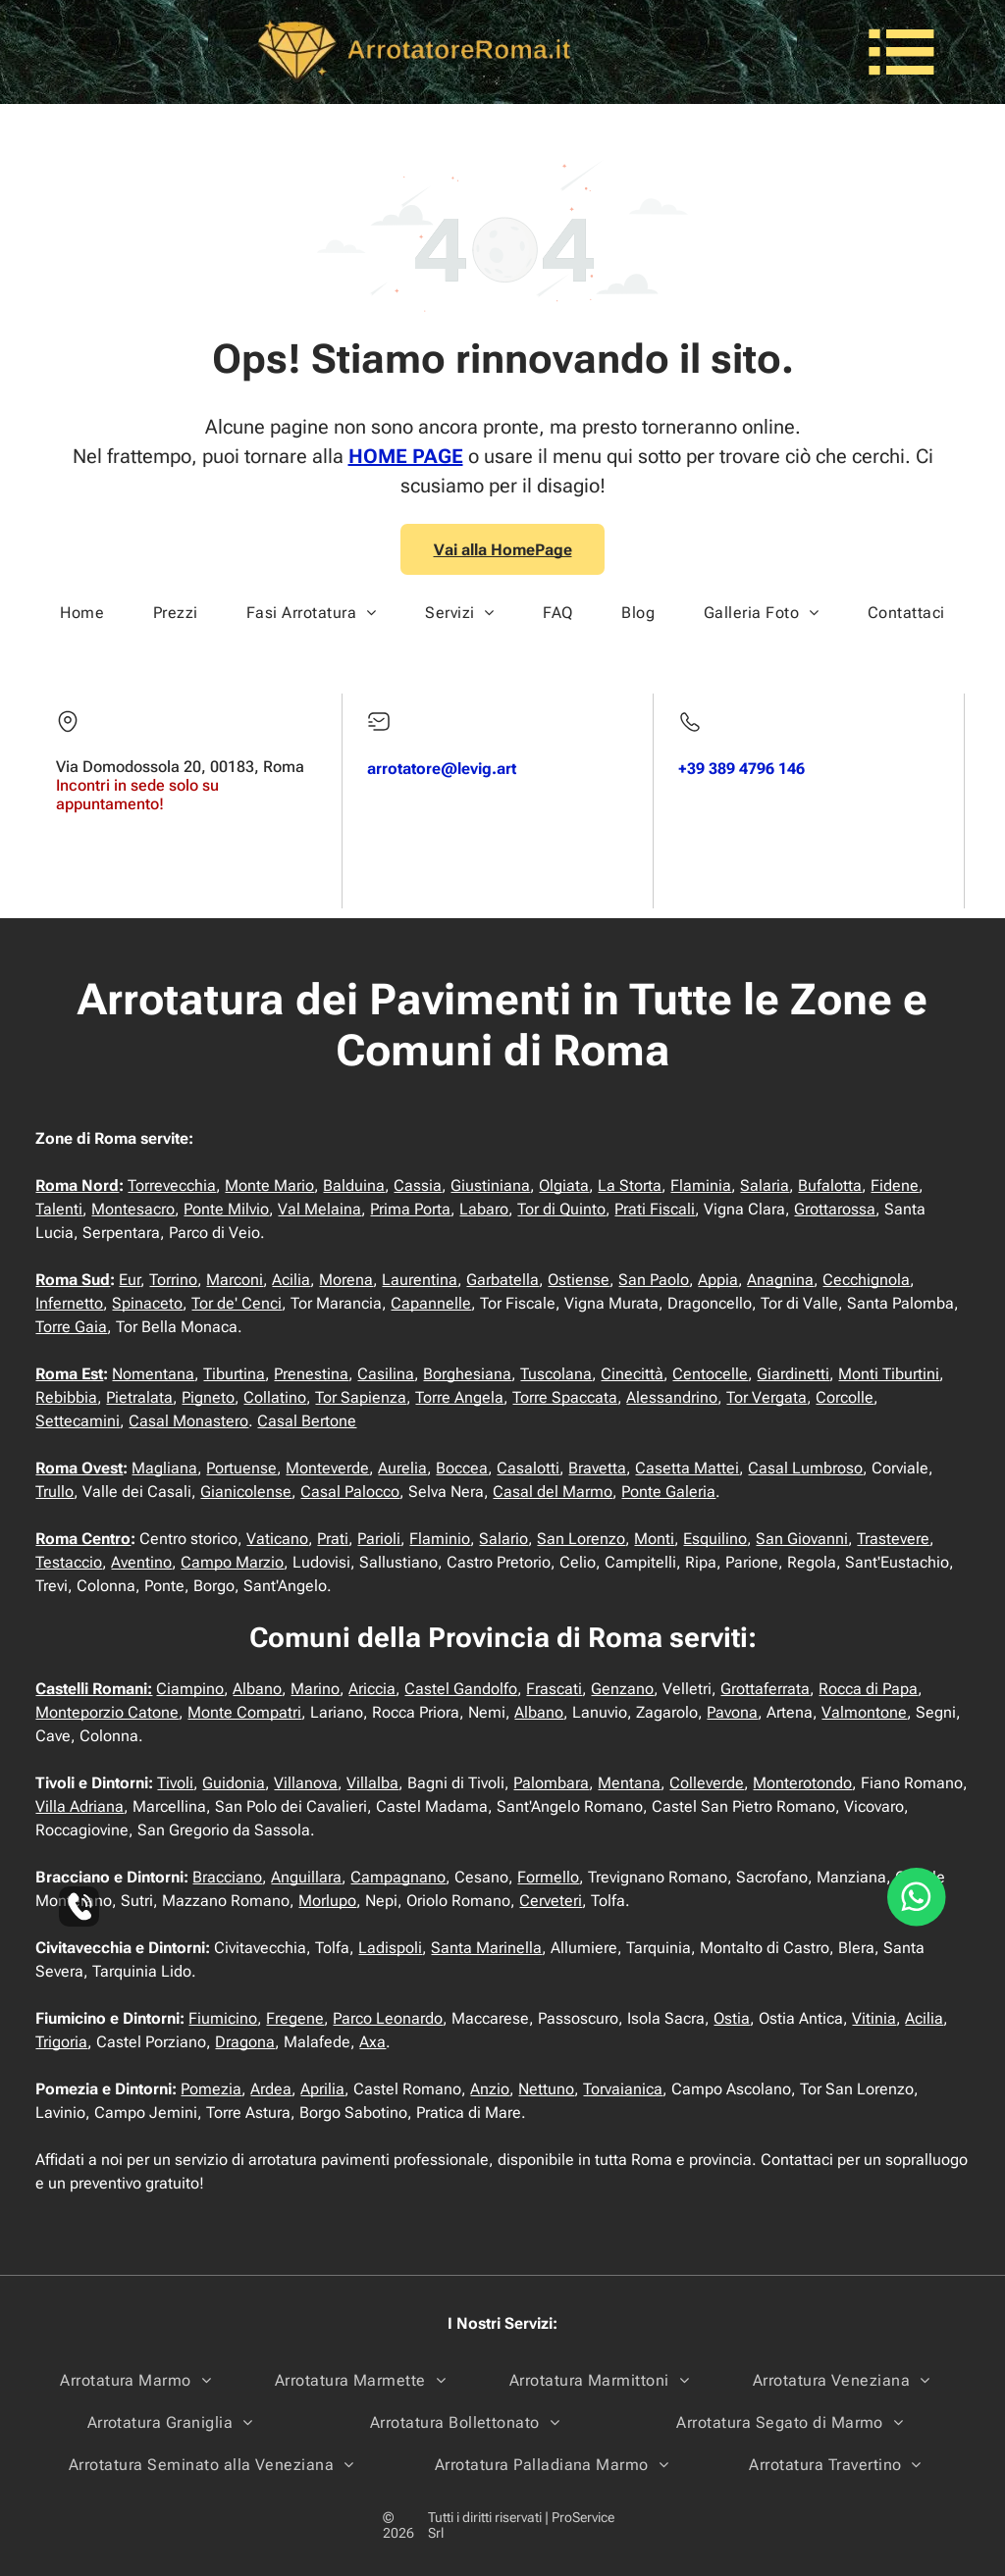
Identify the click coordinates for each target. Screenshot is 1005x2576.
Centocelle (710, 1374)
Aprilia (322, 2089)
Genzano (622, 1688)
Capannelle (431, 1303)
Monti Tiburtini (888, 1374)
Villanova (306, 1783)
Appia (718, 1279)
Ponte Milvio (226, 1209)
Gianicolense (245, 1491)
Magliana (164, 1468)
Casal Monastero (188, 1421)
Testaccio (68, 1562)
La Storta (629, 1185)
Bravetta (597, 1468)
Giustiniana (490, 1185)
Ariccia (372, 1688)
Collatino (274, 1397)
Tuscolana (556, 1374)
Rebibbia (66, 1397)
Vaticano (277, 1538)
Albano (257, 1688)
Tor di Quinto (561, 1209)
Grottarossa (834, 1209)
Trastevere (893, 1538)
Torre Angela (459, 1397)
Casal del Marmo (552, 1491)
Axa (372, 2042)
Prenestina (311, 1374)
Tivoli (175, 1783)
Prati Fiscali (654, 1209)
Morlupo (327, 1900)
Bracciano (227, 1877)
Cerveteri (550, 1900)
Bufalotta (830, 1185)
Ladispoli (390, 1947)
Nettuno (546, 2089)
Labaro (483, 1209)
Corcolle (844, 1397)
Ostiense (578, 1279)
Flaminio (439, 1538)
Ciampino (190, 1688)
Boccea (462, 1468)
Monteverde (327, 1468)
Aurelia (402, 1468)
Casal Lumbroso (805, 1468)
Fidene (895, 1185)
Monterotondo (802, 1783)
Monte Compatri (244, 1712)
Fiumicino (222, 2018)
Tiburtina (234, 1374)
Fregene (295, 2018)
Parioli (378, 1538)
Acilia (291, 1279)
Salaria (764, 1185)
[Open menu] (901, 52)
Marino (315, 1688)
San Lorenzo (581, 1538)
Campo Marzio (232, 1562)
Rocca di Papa (868, 1688)
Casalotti (528, 1468)
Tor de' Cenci (236, 1303)
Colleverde (706, 1783)
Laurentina (419, 1279)
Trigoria (61, 2042)
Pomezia (211, 2089)
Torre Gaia (71, 1326)
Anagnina (780, 1279)
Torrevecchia (172, 1185)
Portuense (241, 1468)
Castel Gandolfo (460, 1688)
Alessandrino (671, 1397)
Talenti (58, 1209)
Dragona (245, 2042)
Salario (503, 1538)
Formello (548, 1877)
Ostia (732, 2018)
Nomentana (153, 1374)
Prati (332, 1538)
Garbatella (502, 1279)
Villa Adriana (79, 1806)
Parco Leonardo (388, 2018)
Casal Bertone (306, 1421)
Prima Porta (410, 1209)
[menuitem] (82, 612)
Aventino (141, 1562)
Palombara (551, 1783)
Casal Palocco (349, 1491)
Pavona (732, 1712)
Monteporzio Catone (107, 1712)
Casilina (385, 1374)
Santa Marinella (486, 1947)
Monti (654, 1538)
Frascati (554, 1688)
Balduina (354, 1185)
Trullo (54, 1491)
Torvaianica (622, 2089)
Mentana (629, 1783)
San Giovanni (802, 1538)
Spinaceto (147, 1303)
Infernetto (69, 1303)
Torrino (173, 1279)
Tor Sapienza (360, 1397)
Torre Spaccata (564, 1397)
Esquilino (715, 1538)
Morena (346, 1279)
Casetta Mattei (687, 1468)
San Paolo (653, 1279)
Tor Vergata (766, 1397)
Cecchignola (866, 1279)
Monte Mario (269, 1185)
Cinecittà (632, 1374)
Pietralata (139, 1397)
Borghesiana (467, 1374)
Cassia (418, 1185)
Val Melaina (319, 1209)
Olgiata (564, 1185)
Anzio (489, 2089)
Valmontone (864, 1712)
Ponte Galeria (668, 1491)
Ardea (270, 2089)
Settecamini (77, 1421)
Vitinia (874, 2018)
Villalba (372, 1783)
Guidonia (233, 1783)
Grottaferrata (765, 1688)
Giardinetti (793, 1374)
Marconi (234, 1279)
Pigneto (208, 1397)
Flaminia (700, 1185)
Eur (129, 1279)
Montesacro (133, 1209)
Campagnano (398, 1877)
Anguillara (306, 1877)
